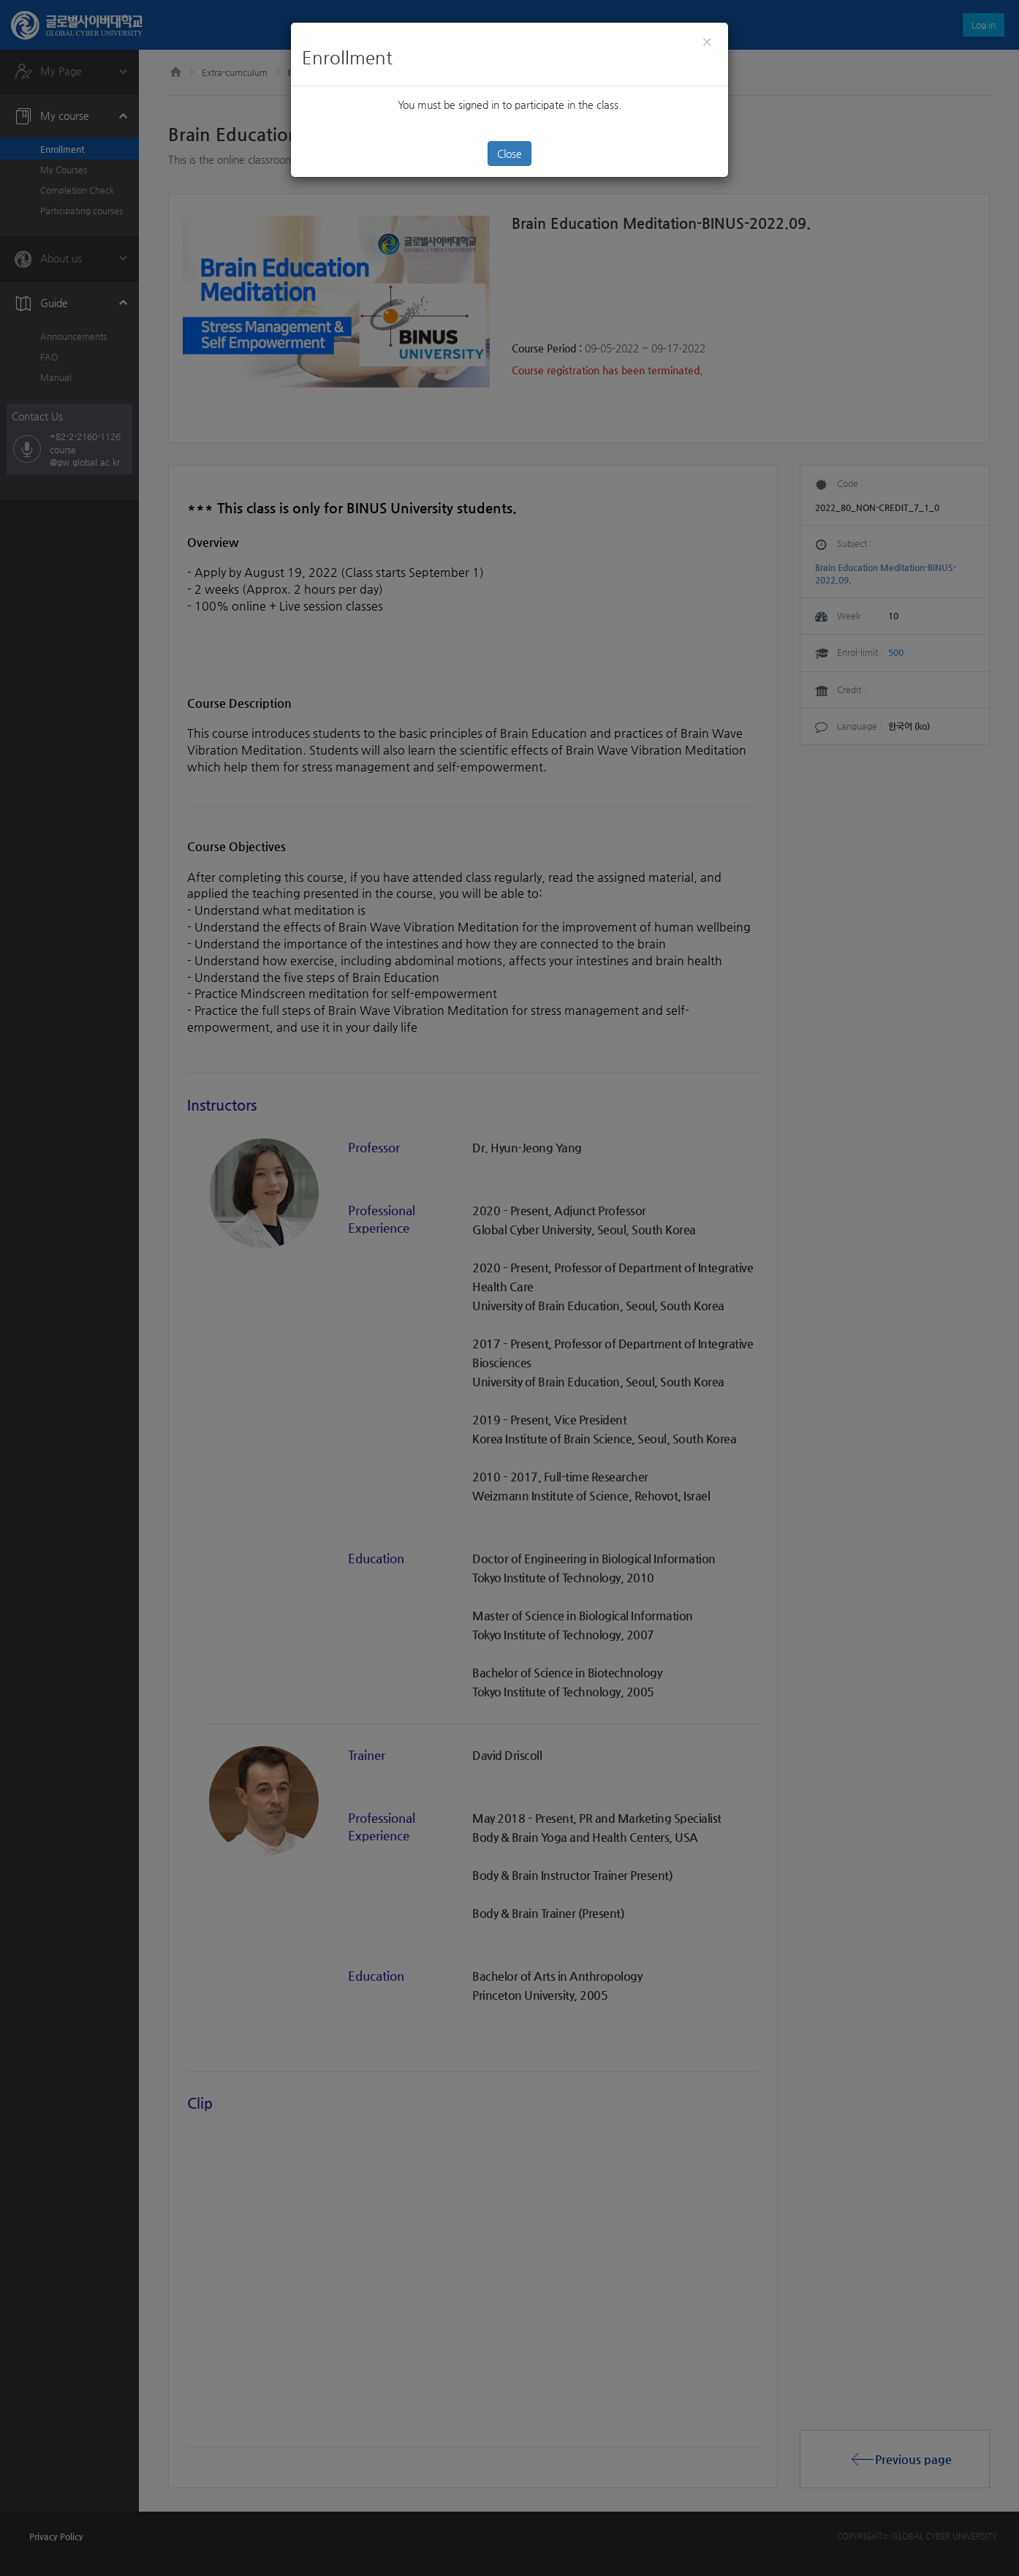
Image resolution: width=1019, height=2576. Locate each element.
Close (509, 153)
